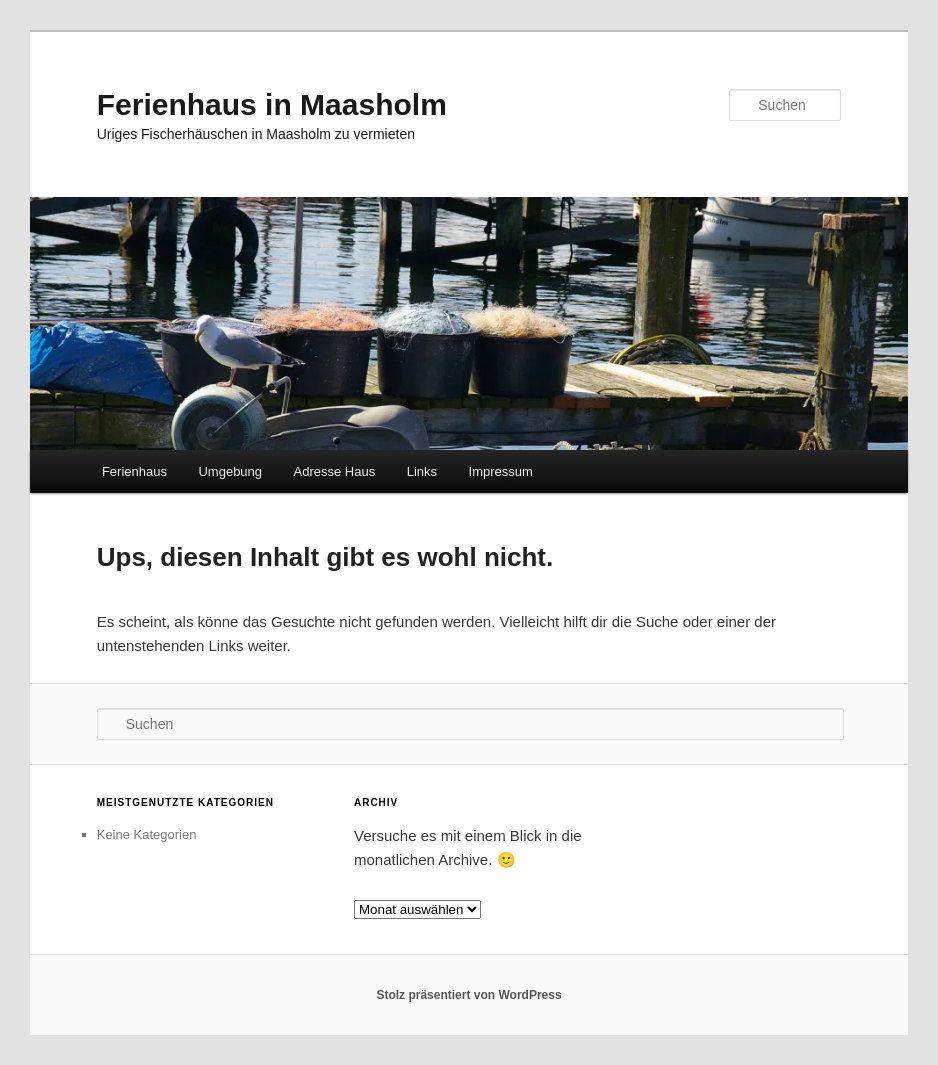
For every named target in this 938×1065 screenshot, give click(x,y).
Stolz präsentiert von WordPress (468, 995)
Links (422, 471)
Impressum (501, 471)
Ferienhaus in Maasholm (272, 104)
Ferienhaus (134, 471)
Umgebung (230, 471)
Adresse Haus (335, 471)
